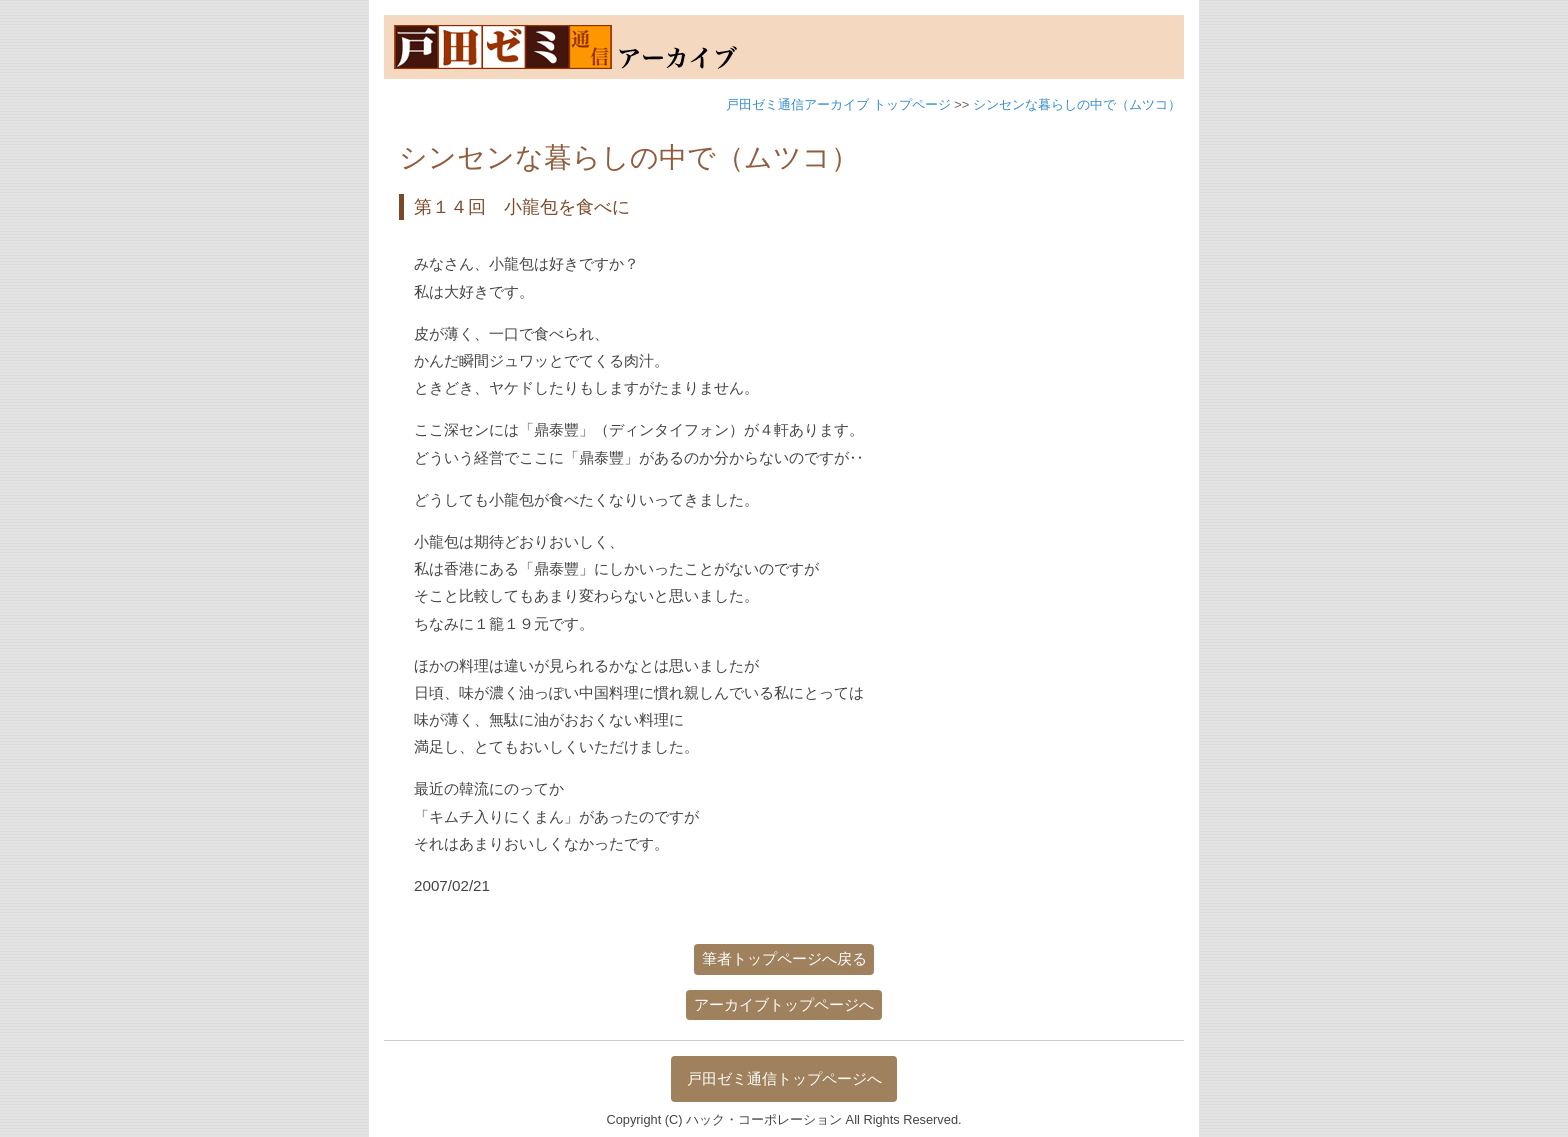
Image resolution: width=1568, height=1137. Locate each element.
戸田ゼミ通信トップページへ (784, 1078)
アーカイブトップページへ (784, 1004)
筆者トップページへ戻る (784, 958)
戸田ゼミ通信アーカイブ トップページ (838, 104)
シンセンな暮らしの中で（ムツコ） (1077, 104)
